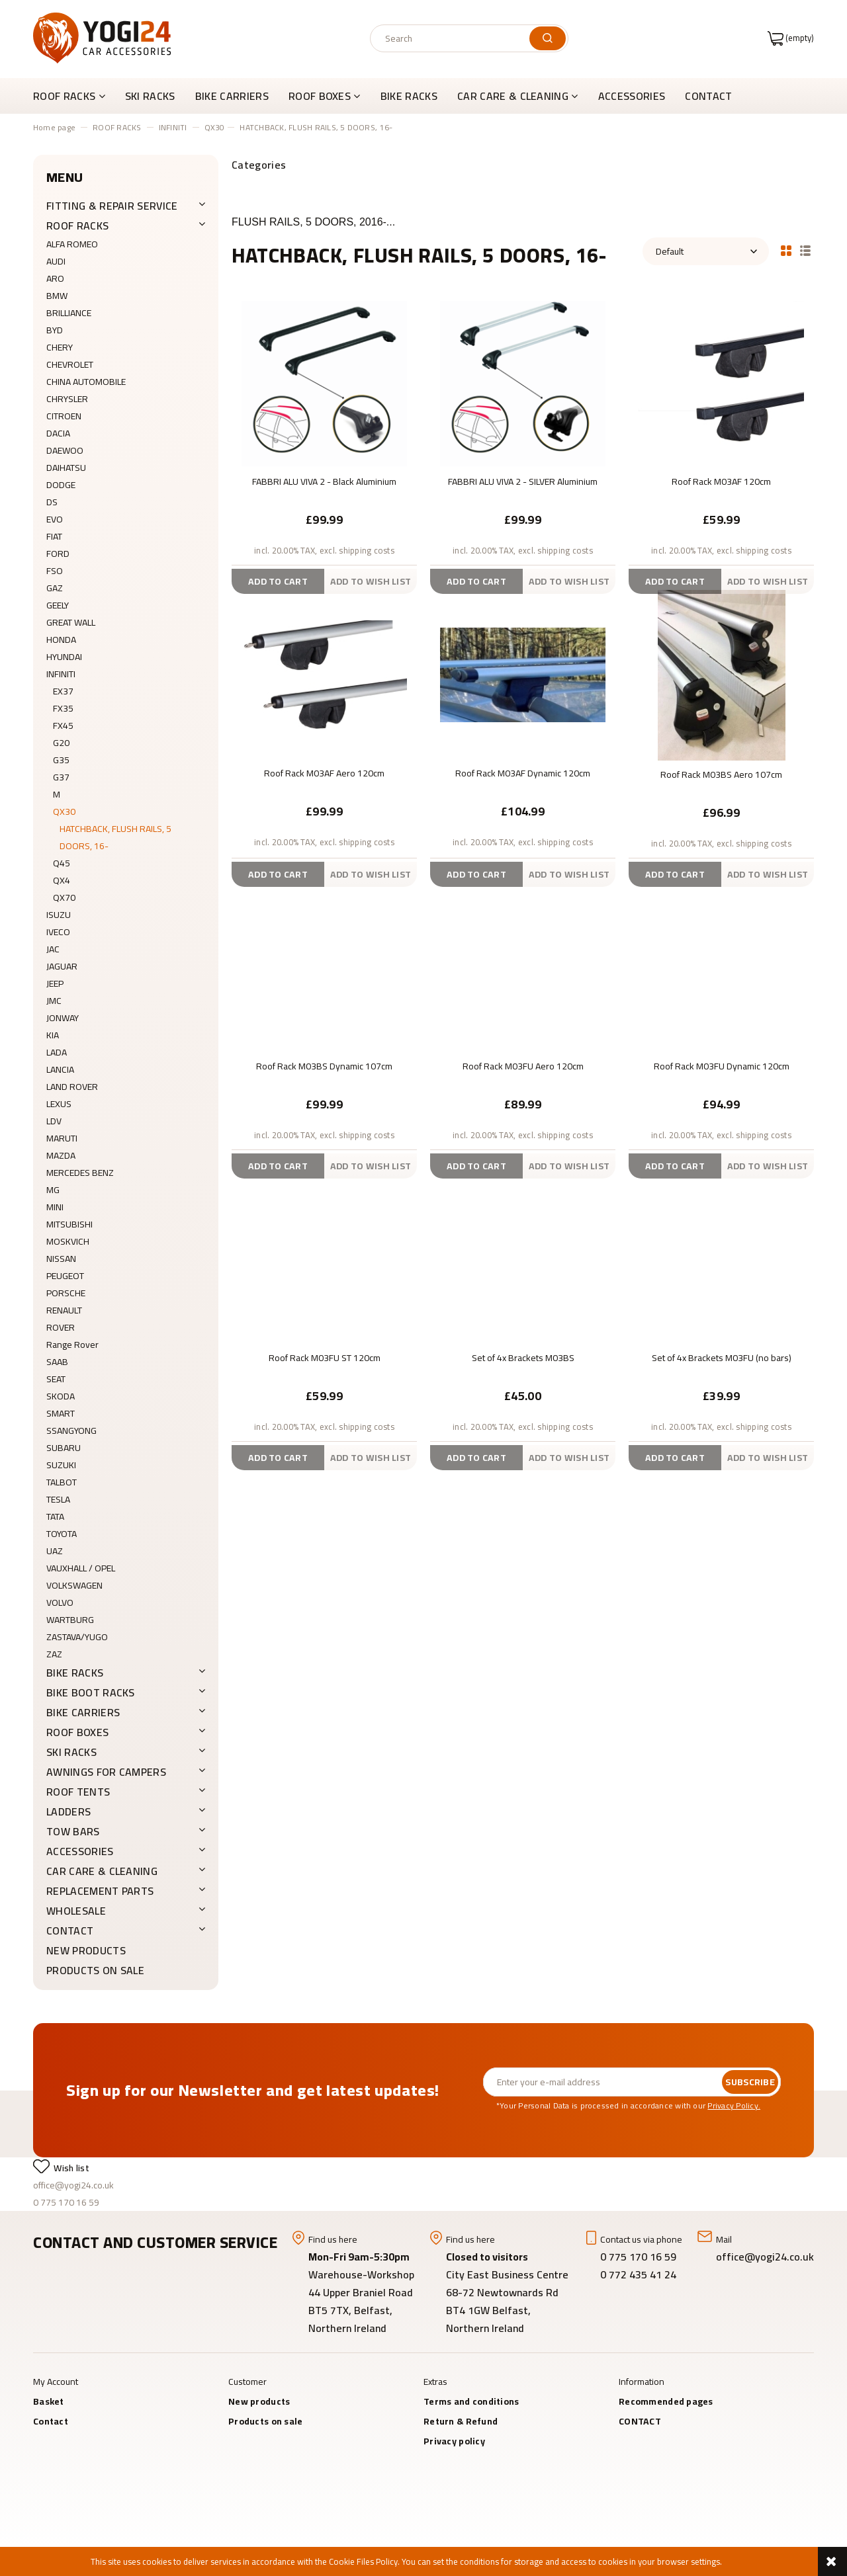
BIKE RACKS (74, 1673)
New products (86, 1950)
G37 (61, 777)
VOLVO (59, 1602)
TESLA (58, 1499)
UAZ (54, 1550)
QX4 (61, 880)
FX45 (63, 725)
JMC (54, 1000)
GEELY (57, 605)
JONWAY (62, 1017)
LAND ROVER (72, 1086)
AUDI (56, 261)
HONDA (61, 639)
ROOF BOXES (77, 1732)
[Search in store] (452, 38)
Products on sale (95, 1970)
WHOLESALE (76, 1911)
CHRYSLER (67, 398)
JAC (53, 949)
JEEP (55, 983)
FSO (54, 570)
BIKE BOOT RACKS (90, 1692)
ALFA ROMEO (72, 244)
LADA (56, 1052)
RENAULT (64, 1310)
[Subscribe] (750, 2082)
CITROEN (63, 416)
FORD (57, 553)
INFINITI (60, 674)
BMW (56, 295)
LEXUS (58, 1103)
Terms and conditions (471, 2401)
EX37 (63, 691)
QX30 (64, 811)
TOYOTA (61, 1533)
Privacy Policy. (733, 2105)
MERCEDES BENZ (80, 1172)
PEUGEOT (65, 1275)
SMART (60, 1413)
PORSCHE (65, 1293)
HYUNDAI (64, 656)
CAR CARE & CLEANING (101, 1871)
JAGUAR (61, 966)
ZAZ (54, 1654)
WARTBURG (70, 1619)
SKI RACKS (71, 1752)
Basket (48, 2401)
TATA (55, 1516)
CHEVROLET (69, 364)
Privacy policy (454, 2441)
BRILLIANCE (68, 312)
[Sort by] (706, 251)
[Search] (547, 38)
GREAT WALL (70, 622)
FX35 (63, 708)
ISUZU (58, 914)
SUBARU (63, 1447)
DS (52, 502)
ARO (55, 278)
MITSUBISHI (69, 1224)
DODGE (60, 484)
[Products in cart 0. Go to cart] (791, 38)
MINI (55, 1207)
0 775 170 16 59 (66, 2202)
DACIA (58, 433)
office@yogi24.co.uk (73, 2185)
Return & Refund (461, 2421)
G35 (61, 760)
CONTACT (69, 1930)
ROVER (60, 1327)
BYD (54, 330)
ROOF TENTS (78, 1792)
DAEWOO (64, 450)
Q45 (61, 863)
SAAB (57, 1361)
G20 (61, 742)
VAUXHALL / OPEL (80, 1568)
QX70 (64, 897)
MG (53, 1189)
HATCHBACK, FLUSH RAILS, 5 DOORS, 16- (115, 837)
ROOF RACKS (77, 225)
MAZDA (60, 1155)
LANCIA (60, 1069)
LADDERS (68, 1811)
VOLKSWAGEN (74, 1585)
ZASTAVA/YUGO (77, 1636)
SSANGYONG (71, 1430)
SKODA (60, 1396)
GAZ (54, 588)
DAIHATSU (66, 467)
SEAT (56, 1379)
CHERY (59, 347)
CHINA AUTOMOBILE (86, 381)
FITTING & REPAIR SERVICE (112, 206)
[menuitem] (74, 96)
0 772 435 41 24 (639, 2274)
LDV (54, 1121)
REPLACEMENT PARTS (100, 1891)
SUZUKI (61, 1465)
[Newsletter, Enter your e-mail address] (603, 2082)
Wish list (71, 2168)
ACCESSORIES (80, 1851)
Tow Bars (73, 1831)
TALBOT (61, 1482)
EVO (54, 519)
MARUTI (61, 1138)
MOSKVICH (67, 1241)
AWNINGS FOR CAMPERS (106, 1772)
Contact (50, 2421)
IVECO (58, 931)
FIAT (54, 536)
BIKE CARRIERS (83, 1712)
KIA (52, 1035)
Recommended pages (666, 2401)
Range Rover (72, 1344)
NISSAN (61, 1258)
